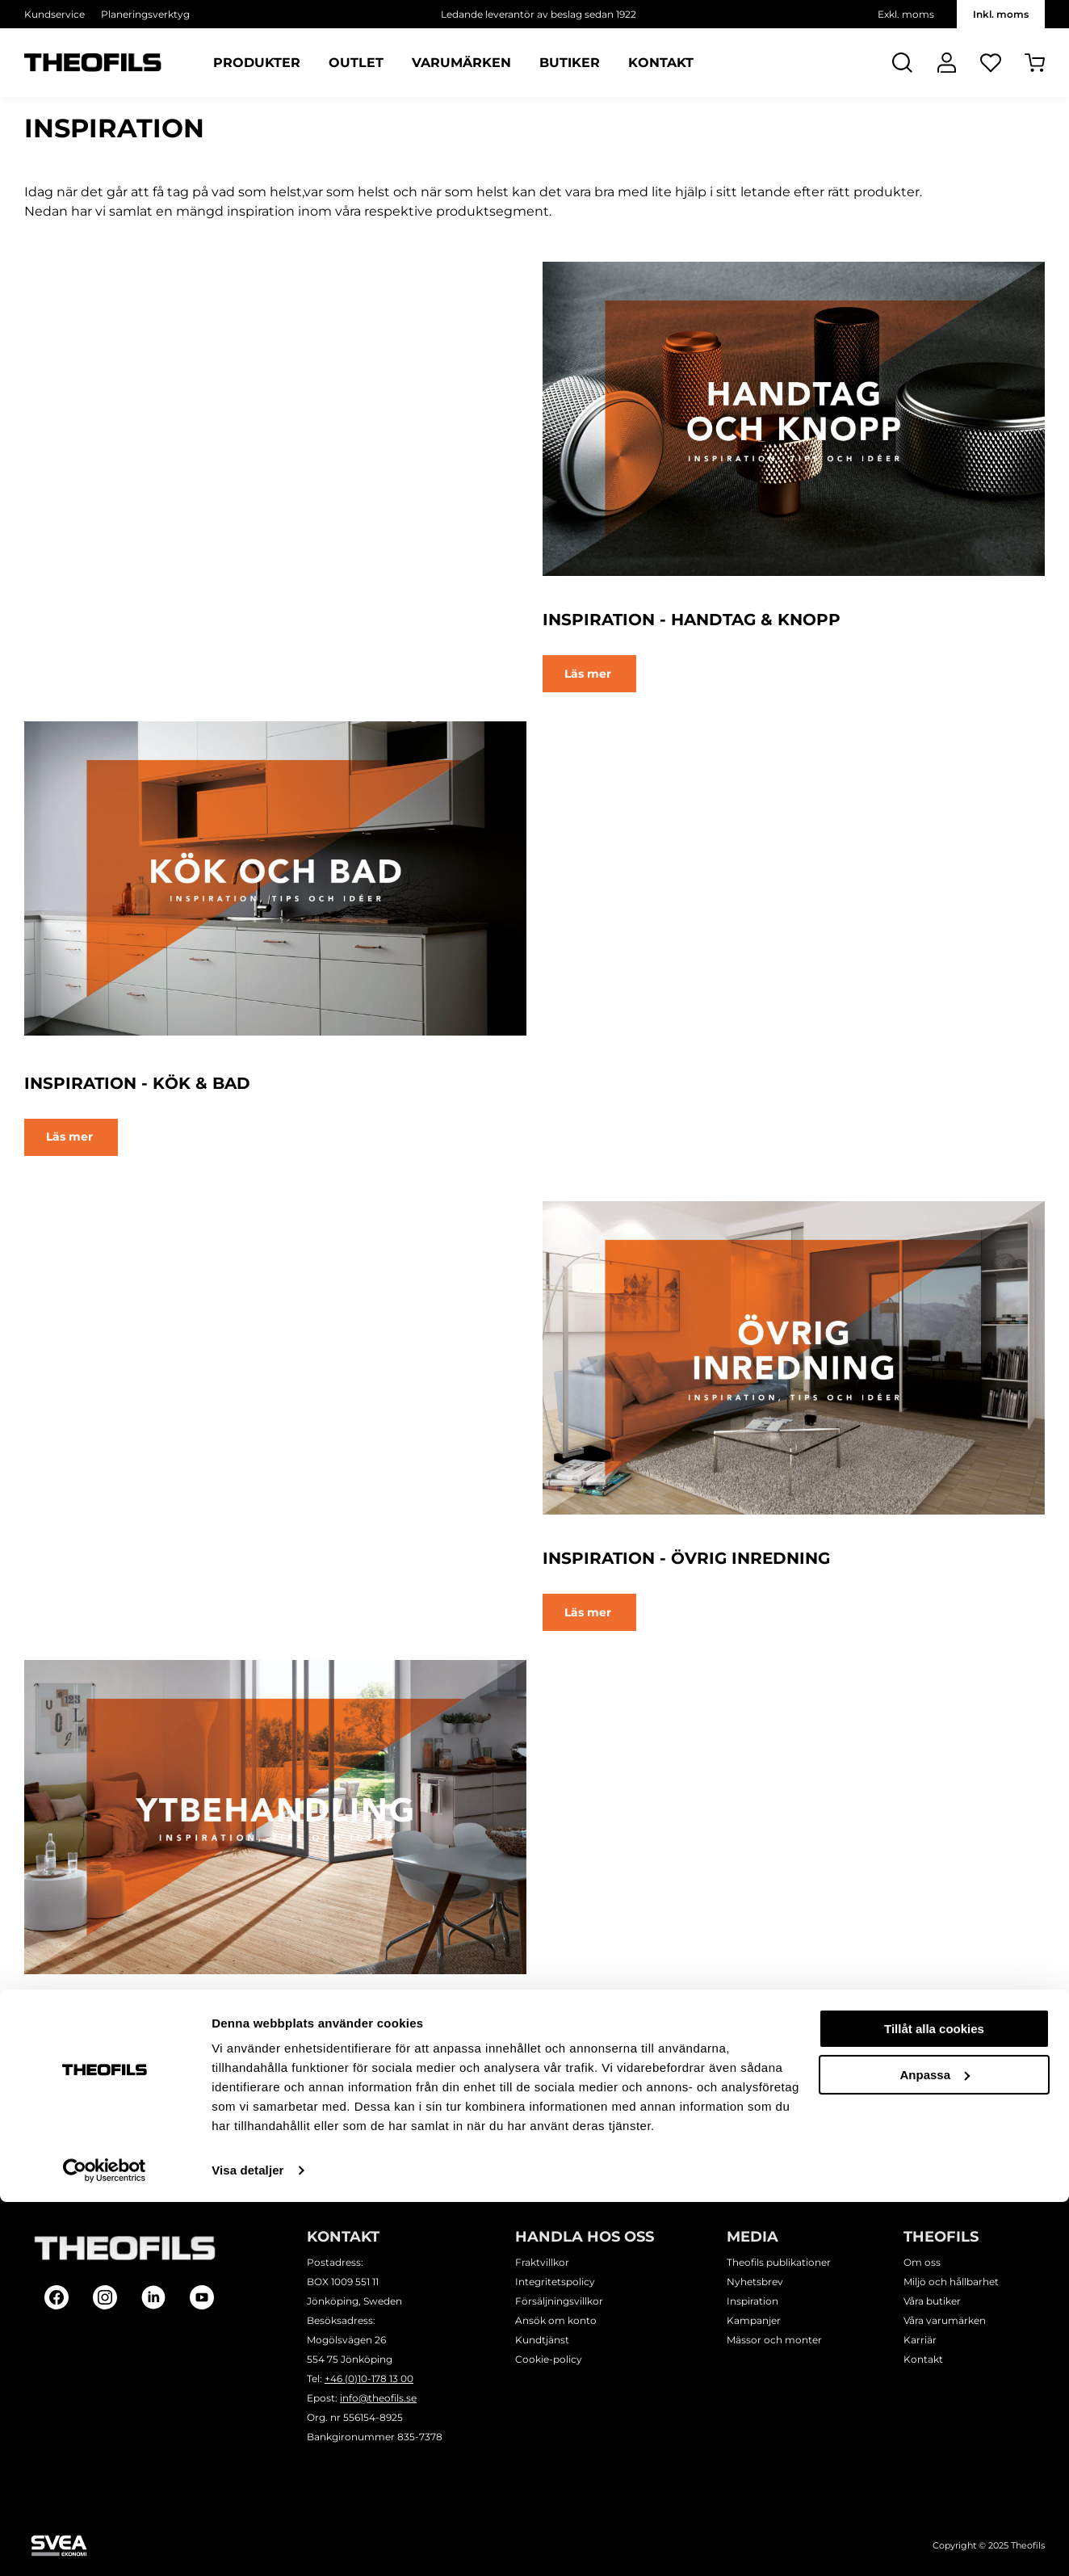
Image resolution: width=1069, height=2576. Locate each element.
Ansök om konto (556, 2320)
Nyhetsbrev (755, 2282)
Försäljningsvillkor (559, 2301)
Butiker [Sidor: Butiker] (569, 63)
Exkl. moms (906, 14)
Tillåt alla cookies (934, 2403)
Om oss (922, 2262)
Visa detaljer (247, 2544)
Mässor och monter (774, 2340)
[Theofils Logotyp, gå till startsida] (92, 62)
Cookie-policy (548, 2359)
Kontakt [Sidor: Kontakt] (661, 63)
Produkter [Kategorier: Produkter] (256, 63)
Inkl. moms (1001, 14)
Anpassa (934, 2448)
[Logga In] (947, 63)
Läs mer (589, 673)
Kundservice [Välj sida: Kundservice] (54, 14)
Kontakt (923, 2359)
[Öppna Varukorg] (1035, 63)
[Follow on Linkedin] (153, 2297)
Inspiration (752, 2301)
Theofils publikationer (779, 2262)
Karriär (920, 2340)
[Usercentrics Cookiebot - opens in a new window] (104, 2544)
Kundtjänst (542, 2340)
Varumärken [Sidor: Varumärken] (461, 63)
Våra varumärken (944, 2320)
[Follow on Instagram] (105, 2297)
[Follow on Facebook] (56, 2297)
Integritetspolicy (555, 2282)
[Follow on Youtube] (202, 2297)
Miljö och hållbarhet (951, 2282)
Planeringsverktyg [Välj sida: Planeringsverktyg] (145, 14)
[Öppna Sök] (902, 63)
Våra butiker (932, 2301)
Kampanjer (754, 2320)
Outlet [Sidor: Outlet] (356, 63)
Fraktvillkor (542, 2262)
